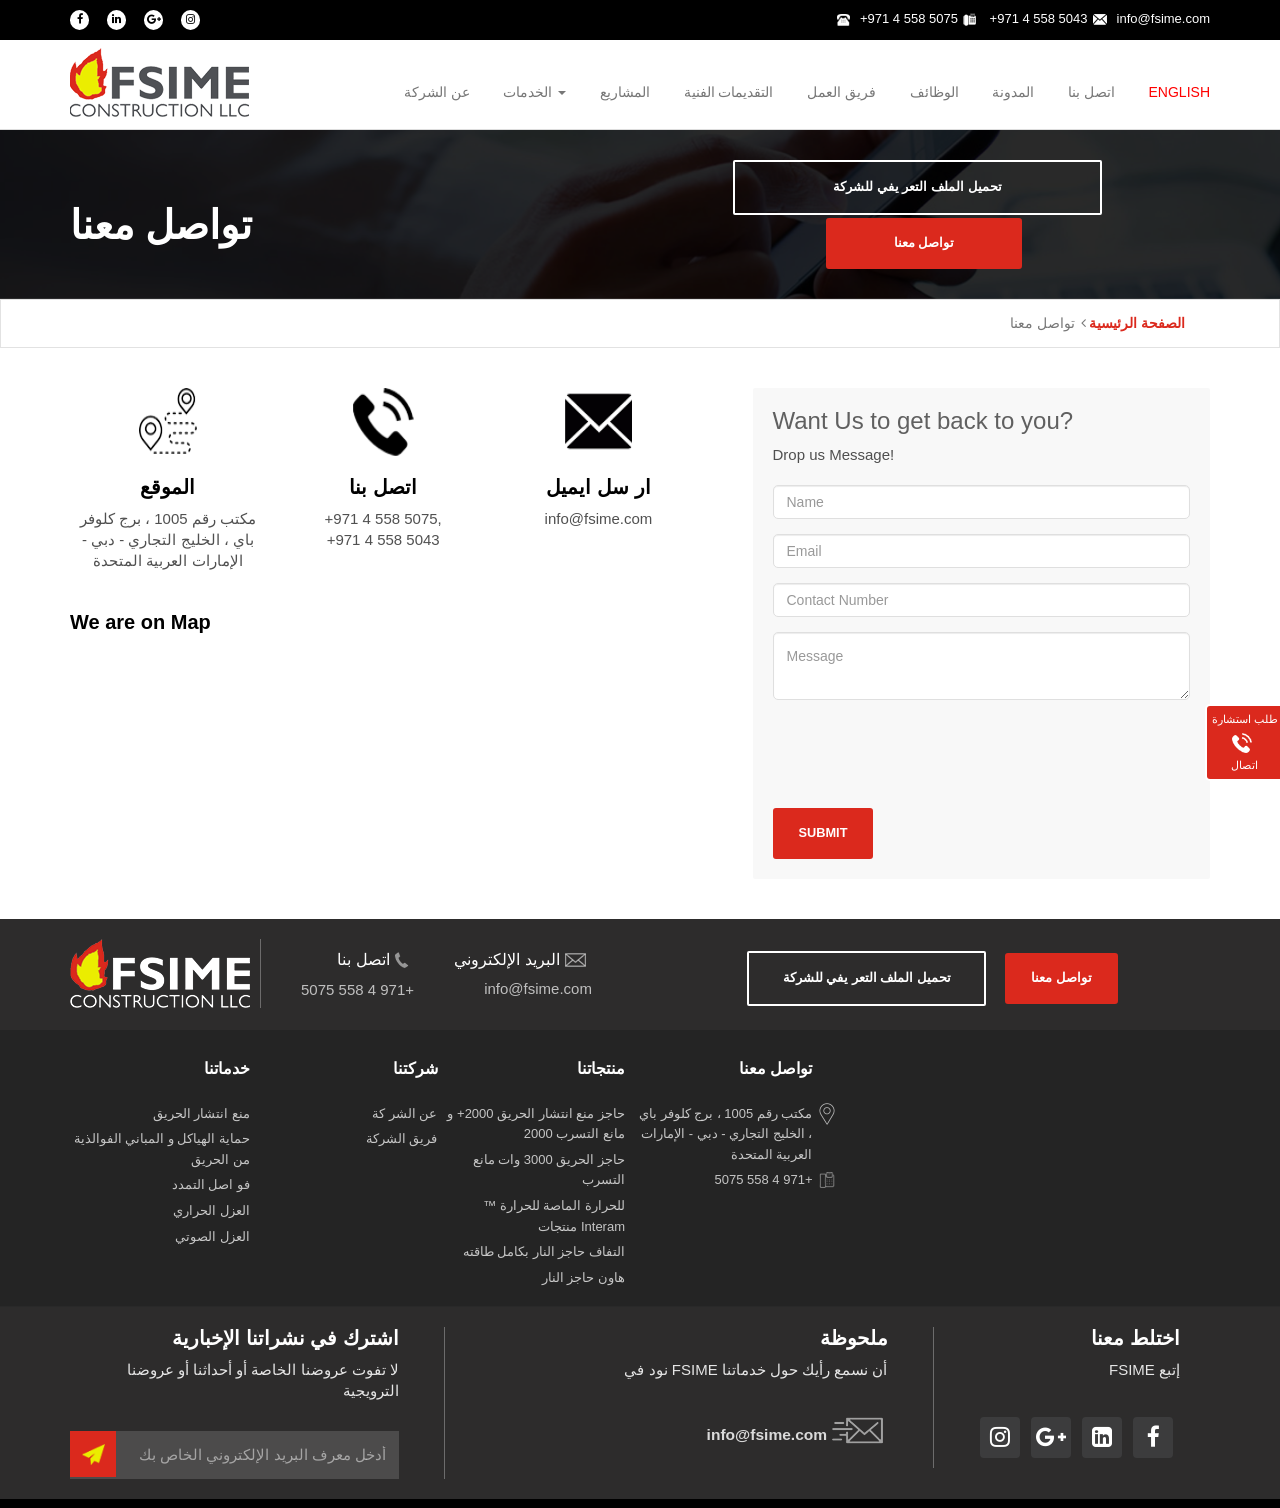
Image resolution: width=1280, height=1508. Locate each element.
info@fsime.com (1151, 18)
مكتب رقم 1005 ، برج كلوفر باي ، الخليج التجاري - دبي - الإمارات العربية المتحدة (726, 1104)
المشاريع (624, 94)
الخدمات (533, 94)
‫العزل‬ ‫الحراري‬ (211, 1181)
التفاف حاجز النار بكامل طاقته (544, 1222)
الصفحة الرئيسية (1137, 291)
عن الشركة (435, 94)
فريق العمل (840, 94)
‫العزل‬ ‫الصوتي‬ (212, 1206)
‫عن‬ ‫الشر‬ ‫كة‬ (404, 1083)
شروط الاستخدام (1163, 1487)
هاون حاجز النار (583, 1247)
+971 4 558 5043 (1025, 18)
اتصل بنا (1091, 94)
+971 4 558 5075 (897, 18)
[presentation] (925, 721)
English (1179, 94)
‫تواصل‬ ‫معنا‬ (1103, 202)
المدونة (1013, 94)
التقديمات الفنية (727, 94)
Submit (828, 802)
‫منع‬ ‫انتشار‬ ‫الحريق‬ (201, 1083)
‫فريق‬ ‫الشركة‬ (402, 1109)
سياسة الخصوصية (1058, 1487)
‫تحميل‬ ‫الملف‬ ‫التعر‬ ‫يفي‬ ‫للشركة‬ (814, 202)
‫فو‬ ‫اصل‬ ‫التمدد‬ (211, 1155)
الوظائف (933, 94)
